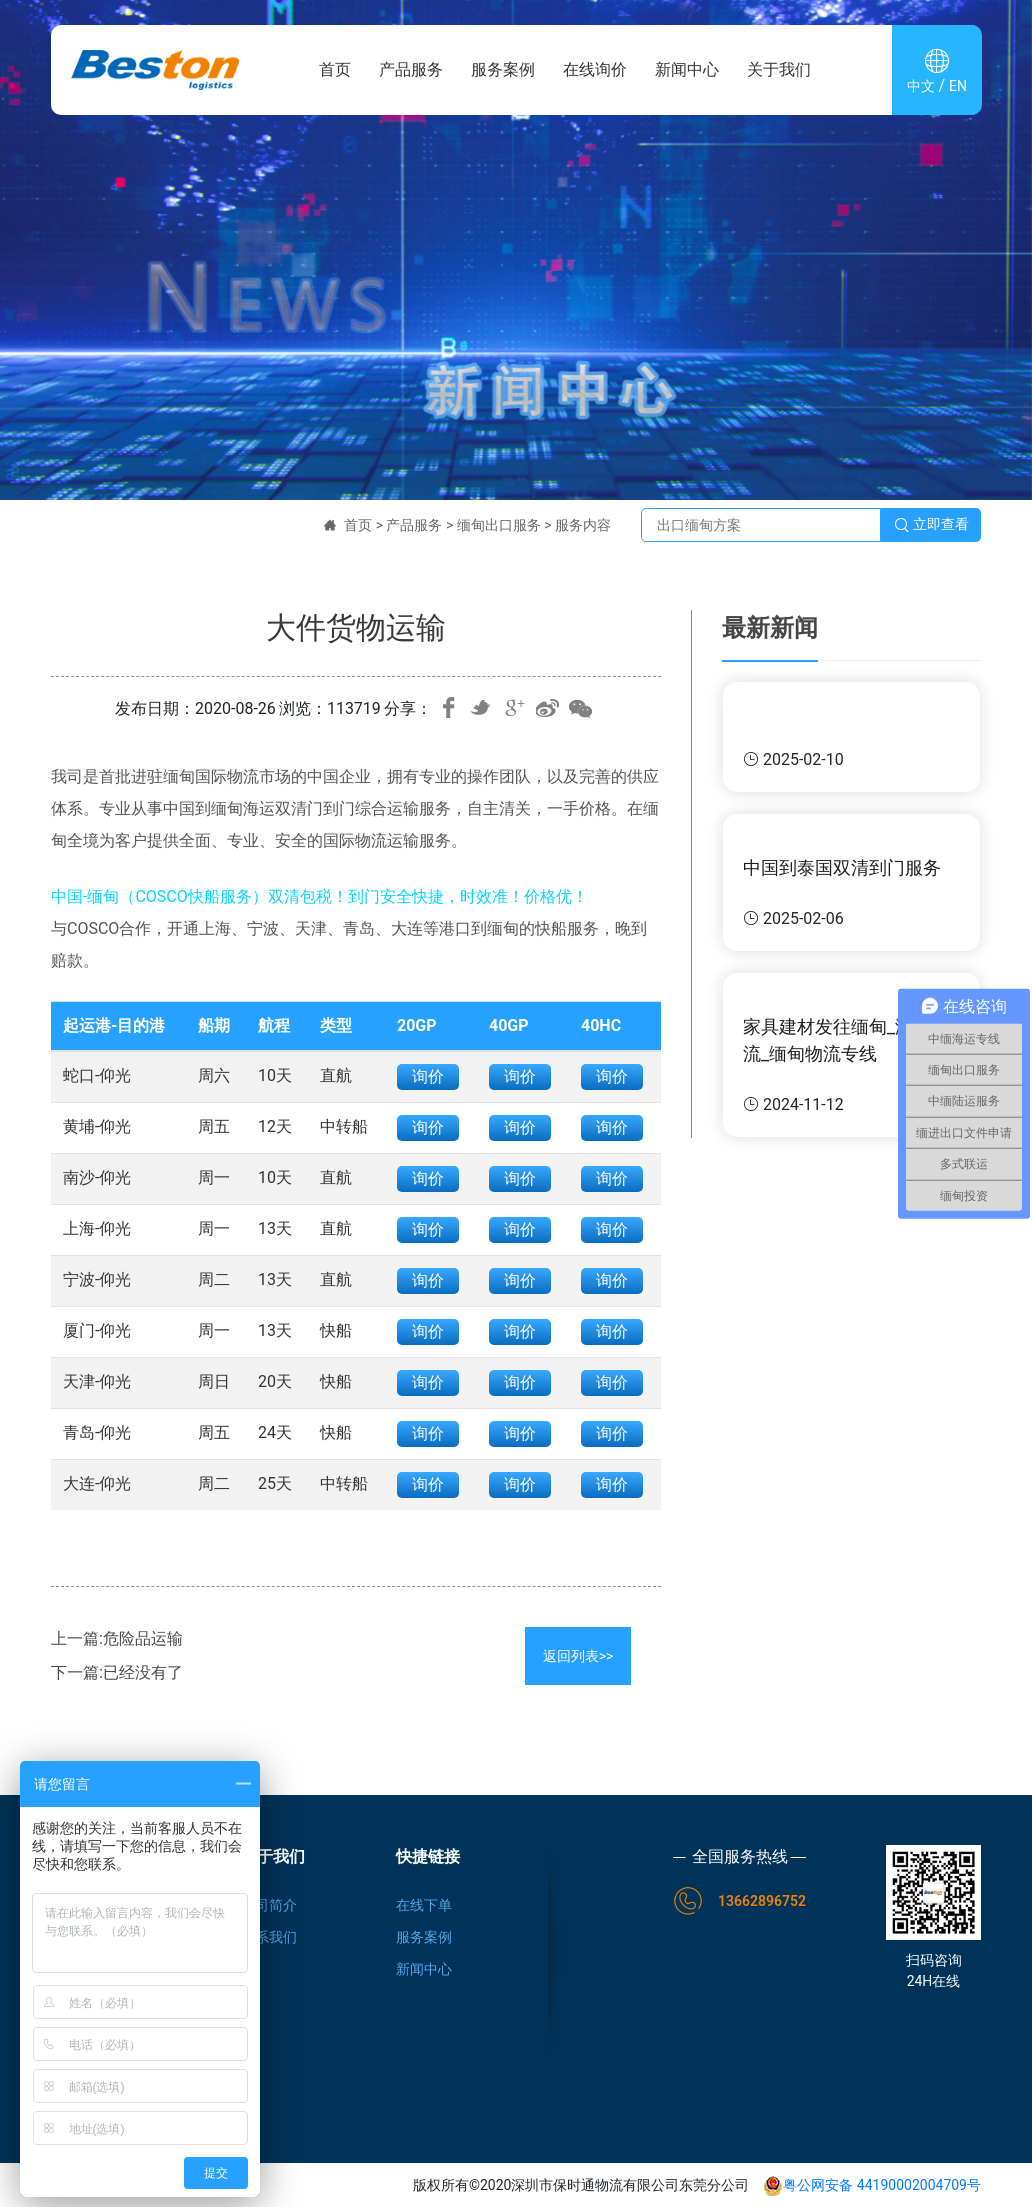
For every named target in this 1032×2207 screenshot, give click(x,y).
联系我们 (269, 1937)
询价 (428, 1076)
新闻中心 (687, 69)
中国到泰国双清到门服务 (842, 867)
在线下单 (424, 1905)
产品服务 (411, 69)
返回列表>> (578, 1656)
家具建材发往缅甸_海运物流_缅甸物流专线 (846, 1040)
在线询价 (595, 69)
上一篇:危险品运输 (117, 1638)
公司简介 (269, 1905)
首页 (335, 69)
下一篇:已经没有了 (117, 1672)
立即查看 (931, 525)
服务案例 (503, 69)
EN (958, 86)
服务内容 (583, 525)
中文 (921, 86)
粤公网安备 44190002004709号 (872, 2185)
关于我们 (779, 69)
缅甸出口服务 (499, 525)
